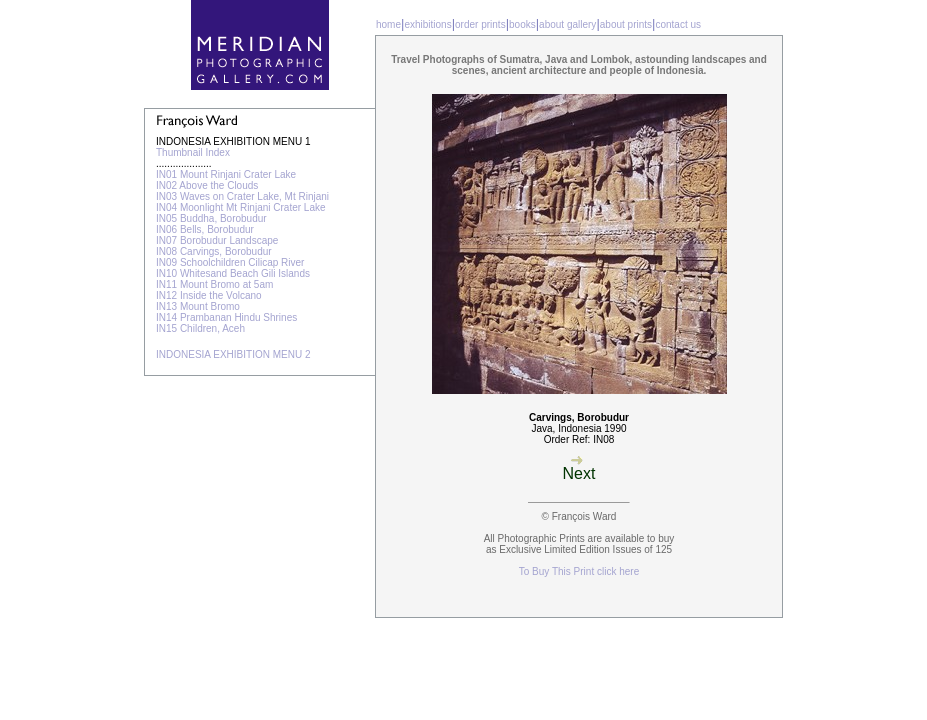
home (388, 24)
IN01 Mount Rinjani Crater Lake (226, 174)
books (522, 24)
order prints (480, 24)
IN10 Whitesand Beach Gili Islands (233, 273)
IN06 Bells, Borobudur (205, 229)
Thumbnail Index (193, 152)
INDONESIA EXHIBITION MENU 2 (233, 354)
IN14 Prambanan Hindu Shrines (226, 317)
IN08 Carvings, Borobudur (214, 251)
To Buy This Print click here (579, 571)
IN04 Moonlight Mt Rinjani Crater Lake (241, 207)
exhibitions (427, 24)
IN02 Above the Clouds (207, 185)
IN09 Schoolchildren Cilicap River (230, 262)
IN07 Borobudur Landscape (217, 240)
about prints (626, 24)
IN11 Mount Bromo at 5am (214, 284)
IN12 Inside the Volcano (209, 295)
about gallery (567, 24)
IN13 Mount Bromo (198, 306)
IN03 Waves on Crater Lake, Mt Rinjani (242, 196)
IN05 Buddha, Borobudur (211, 218)
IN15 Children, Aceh (200, 328)
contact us (678, 24)
